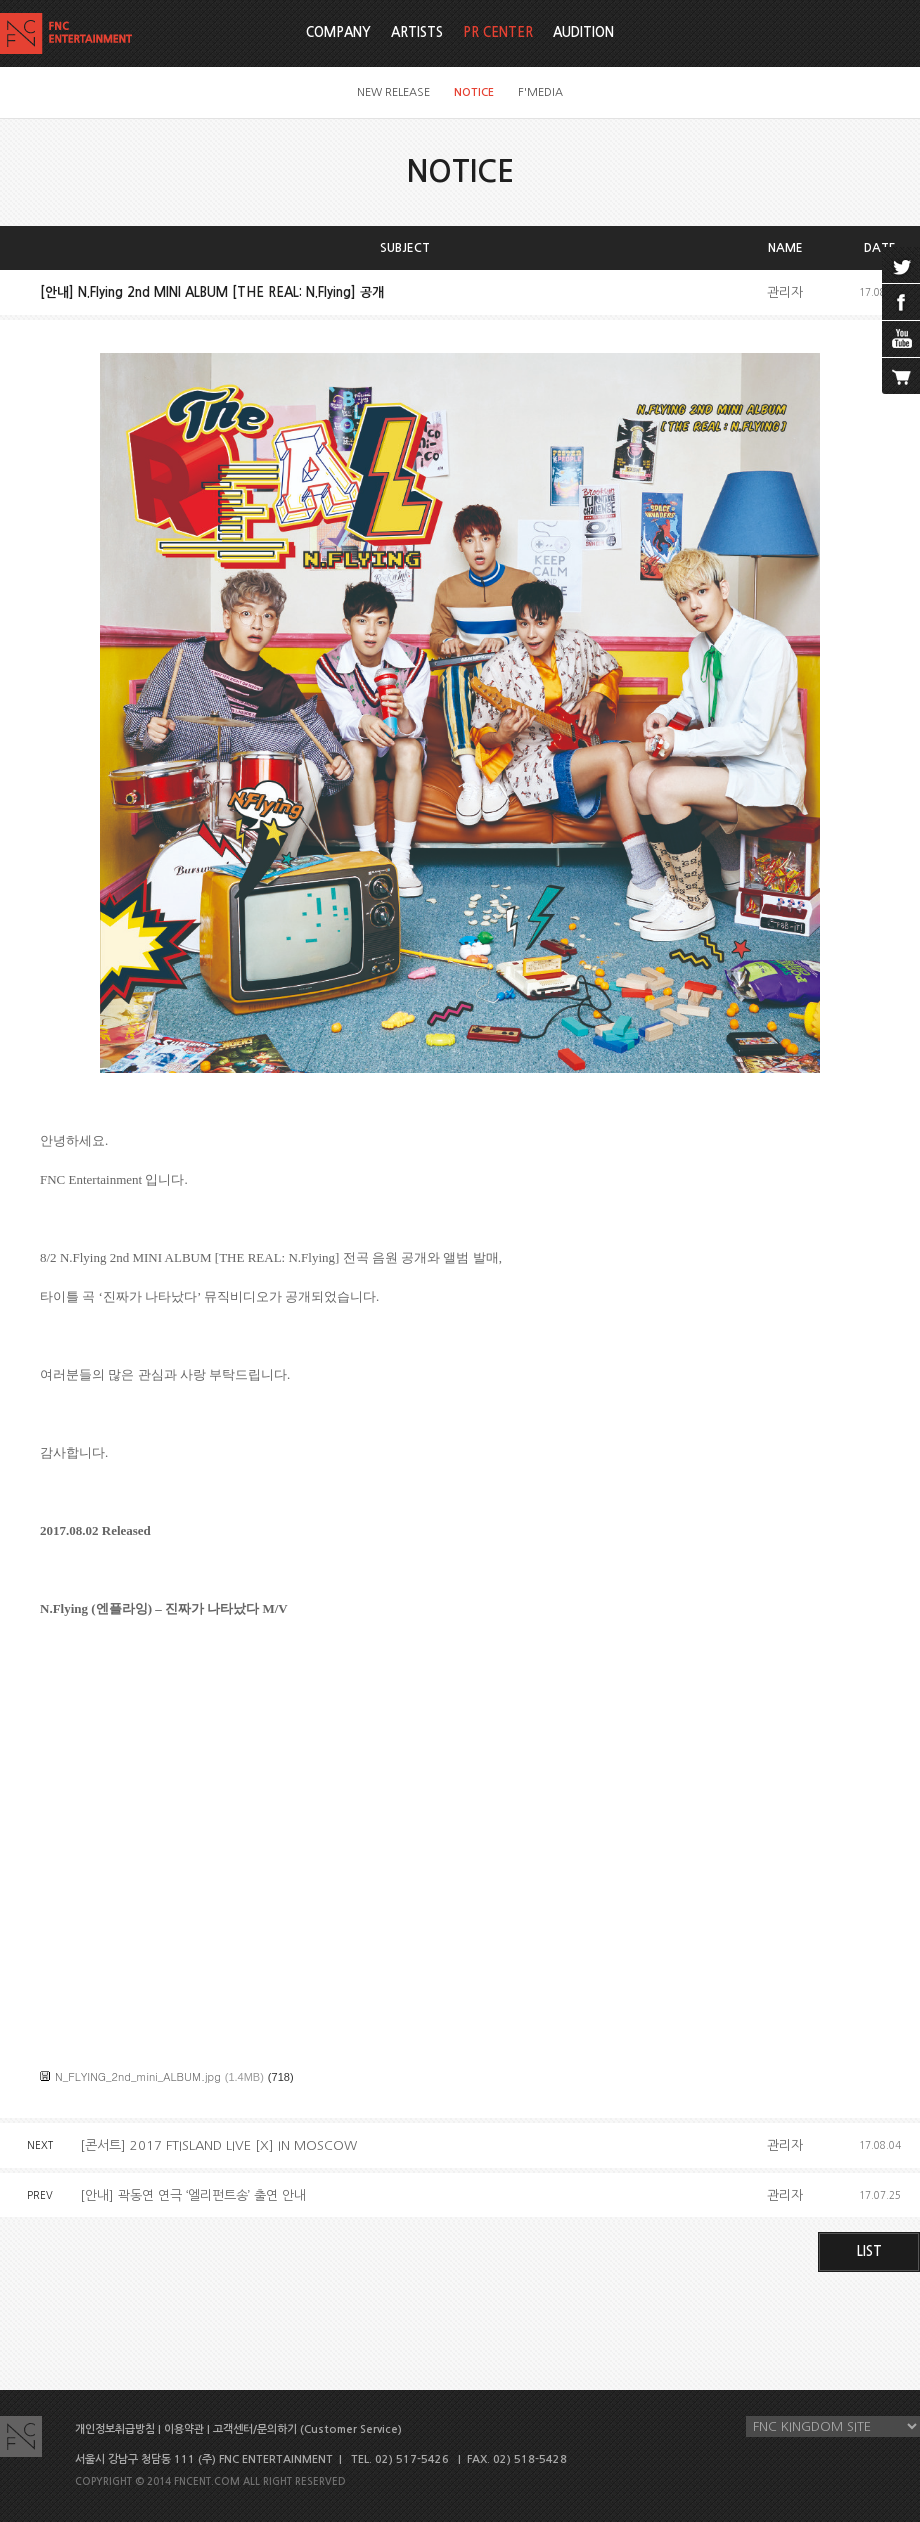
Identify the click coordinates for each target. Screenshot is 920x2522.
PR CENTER (498, 32)
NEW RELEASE (393, 92)
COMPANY (338, 32)
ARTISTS (417, 32)
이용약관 (184, 2429)
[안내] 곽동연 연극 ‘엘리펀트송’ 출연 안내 (193, 2195)
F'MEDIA (540, 92)
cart (901, 376)
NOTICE (474, 92)
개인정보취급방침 (115, 2429)
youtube (901, 339)
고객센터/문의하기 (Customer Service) (307, 2429)
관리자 (785, 292)
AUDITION (583, 32)
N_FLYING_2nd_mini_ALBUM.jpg (138, 2076)
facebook (901, 302)
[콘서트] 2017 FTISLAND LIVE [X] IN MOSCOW (218, 2145)
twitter (901, 265)
